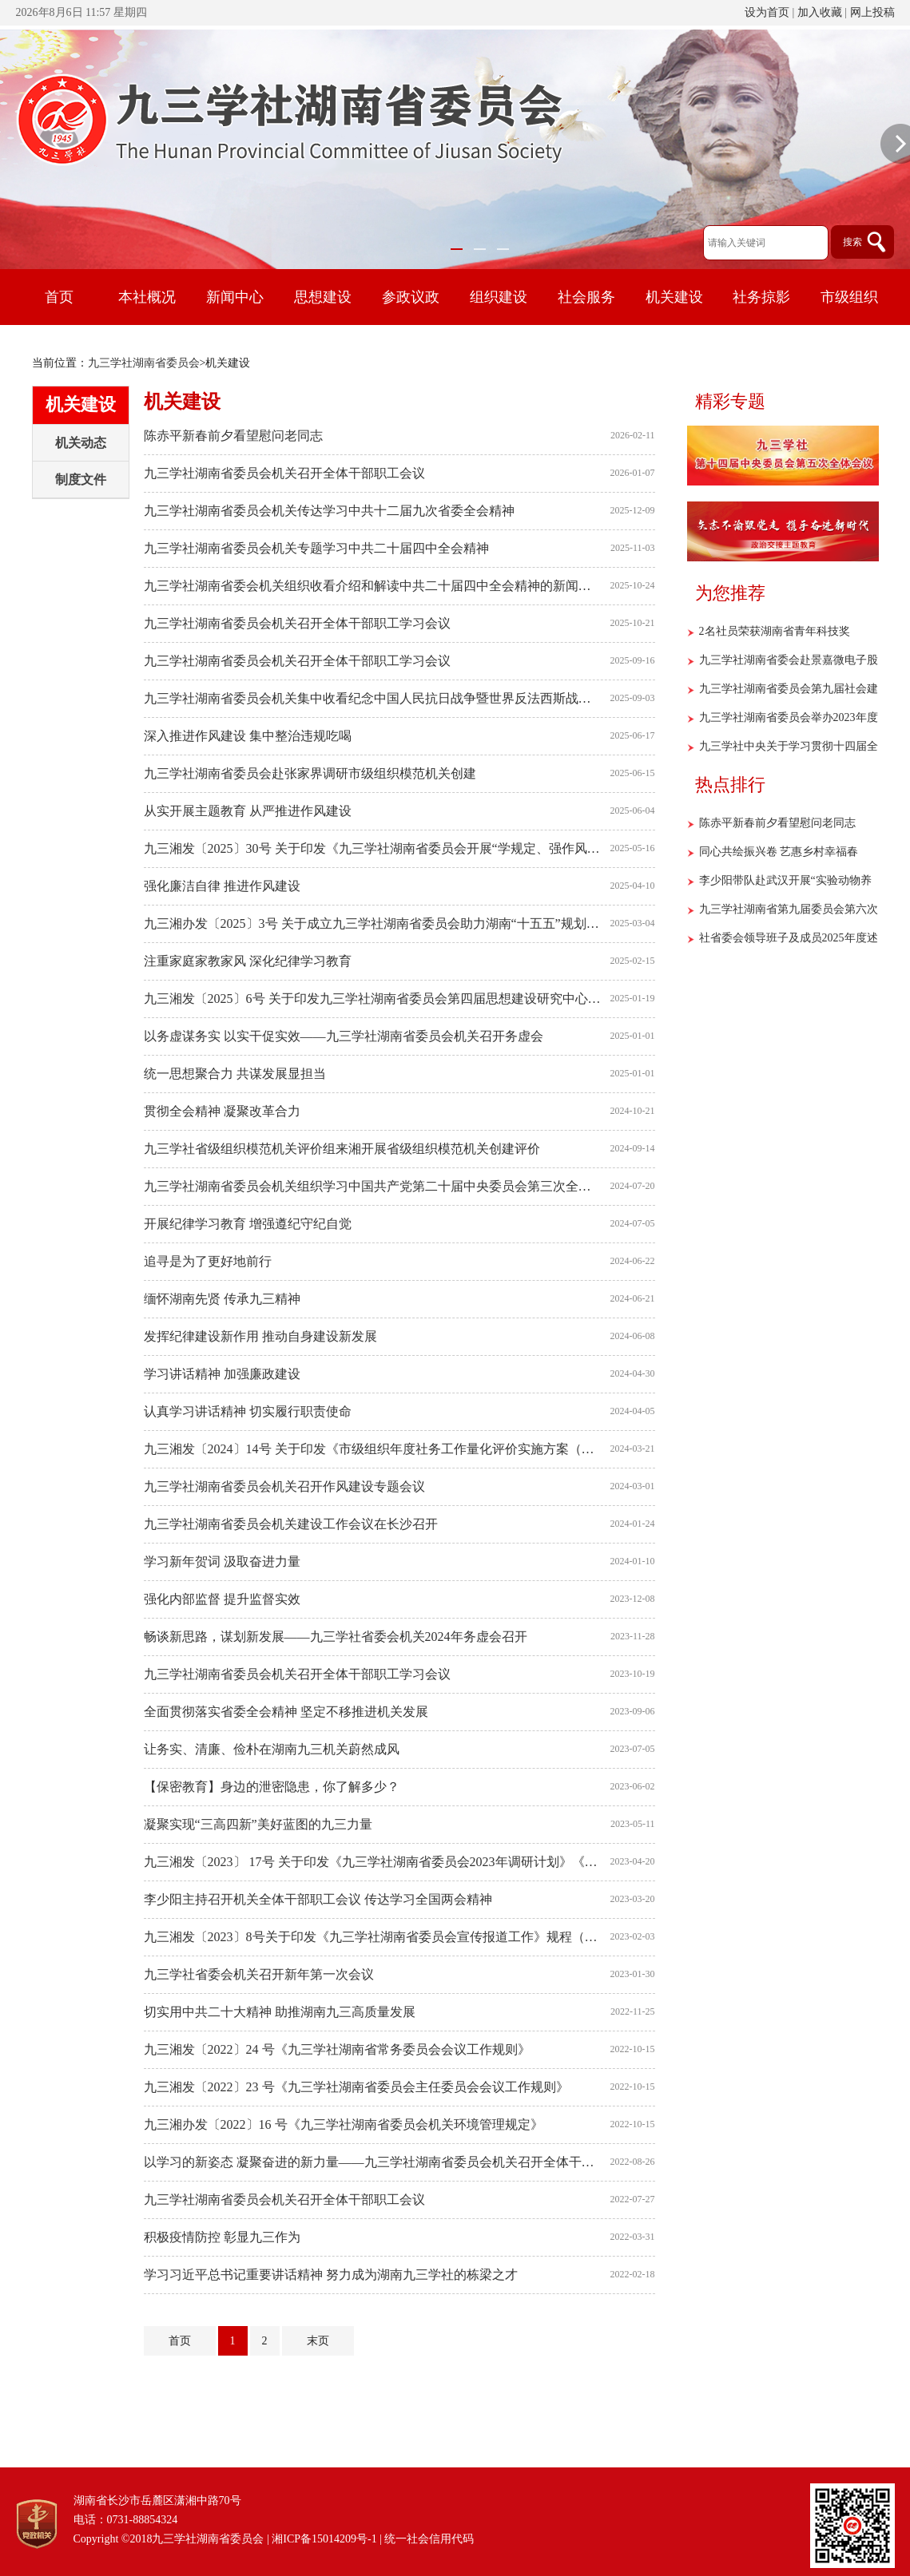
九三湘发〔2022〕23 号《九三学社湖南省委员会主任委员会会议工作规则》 (356, 2087)
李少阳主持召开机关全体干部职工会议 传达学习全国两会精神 (318, 1899)
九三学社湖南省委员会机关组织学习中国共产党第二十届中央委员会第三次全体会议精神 (373, 1186)
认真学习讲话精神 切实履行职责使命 (248, 1411)
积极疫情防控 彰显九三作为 (222, 2237)
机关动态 (80, 443)
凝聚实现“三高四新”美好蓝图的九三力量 (258, 1824)
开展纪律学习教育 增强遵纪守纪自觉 (248, 1224)
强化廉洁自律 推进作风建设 (222, 886)
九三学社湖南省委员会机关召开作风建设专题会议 (284, 1486)
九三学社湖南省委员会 (144, 363)
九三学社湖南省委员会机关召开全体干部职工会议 (284, 473)
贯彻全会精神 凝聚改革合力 (222, 1111)
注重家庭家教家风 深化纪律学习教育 (248, 961)
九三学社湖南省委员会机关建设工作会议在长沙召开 (291, 1524)
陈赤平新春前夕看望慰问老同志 (233, 435)
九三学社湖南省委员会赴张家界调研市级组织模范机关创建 (310, 773)
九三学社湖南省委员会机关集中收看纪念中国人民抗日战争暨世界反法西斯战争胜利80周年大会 (373, 698)
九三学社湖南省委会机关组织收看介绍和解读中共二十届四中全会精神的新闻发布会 (373, 585)
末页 (318, 2341)
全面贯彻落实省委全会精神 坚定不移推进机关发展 (286, 1711)
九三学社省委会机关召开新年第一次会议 (259, 1974)
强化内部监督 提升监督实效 (222, 1599)
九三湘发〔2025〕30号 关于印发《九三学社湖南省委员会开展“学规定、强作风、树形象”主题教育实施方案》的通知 (373, 848)
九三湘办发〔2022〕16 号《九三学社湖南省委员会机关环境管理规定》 (343, 2124)
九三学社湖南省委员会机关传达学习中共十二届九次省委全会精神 (329, 510)
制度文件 (80, 479)
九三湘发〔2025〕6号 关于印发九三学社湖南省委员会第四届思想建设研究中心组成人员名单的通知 (373, 998)
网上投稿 (872, 12)
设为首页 (767, 12)
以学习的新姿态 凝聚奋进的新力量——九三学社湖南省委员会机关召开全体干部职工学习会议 (373, 2162)
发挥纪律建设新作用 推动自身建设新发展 (260, 1336)
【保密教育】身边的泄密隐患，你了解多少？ (271, 1786)
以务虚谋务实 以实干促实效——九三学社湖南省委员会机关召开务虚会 (343, 1036)
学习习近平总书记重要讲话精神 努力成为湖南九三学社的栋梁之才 (331, 2274)
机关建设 (81, 404)
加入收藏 (819, 12)
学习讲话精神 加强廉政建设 (222, 1374)
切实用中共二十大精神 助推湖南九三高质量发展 (279, 2012)
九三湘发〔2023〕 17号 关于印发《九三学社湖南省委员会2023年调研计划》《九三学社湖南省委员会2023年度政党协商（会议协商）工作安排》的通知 (373, 1862)
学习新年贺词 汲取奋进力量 (222, 1561)
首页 (59, 297)
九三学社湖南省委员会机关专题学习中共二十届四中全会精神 (316, 548)
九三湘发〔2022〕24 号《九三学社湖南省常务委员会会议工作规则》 (337, 2049)
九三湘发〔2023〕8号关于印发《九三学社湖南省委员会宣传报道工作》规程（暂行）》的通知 (373, 1937)
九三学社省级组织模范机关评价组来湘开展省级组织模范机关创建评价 (342, 1148)
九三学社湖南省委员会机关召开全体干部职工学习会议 (297, 623)
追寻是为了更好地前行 (208, 1261)
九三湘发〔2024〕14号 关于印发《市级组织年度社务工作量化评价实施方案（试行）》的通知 (373, 1449)
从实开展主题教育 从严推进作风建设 (248, 811)
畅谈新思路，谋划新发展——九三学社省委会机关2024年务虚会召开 (335, 1636)
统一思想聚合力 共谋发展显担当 (235, 1073)
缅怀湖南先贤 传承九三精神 (222, 1299)
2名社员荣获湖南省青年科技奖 (774, 631)
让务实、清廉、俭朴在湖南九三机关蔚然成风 (271, 1749)
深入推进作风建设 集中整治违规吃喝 (248, 736)
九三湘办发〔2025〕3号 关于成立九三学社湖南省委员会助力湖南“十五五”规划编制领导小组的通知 (373, 923)
